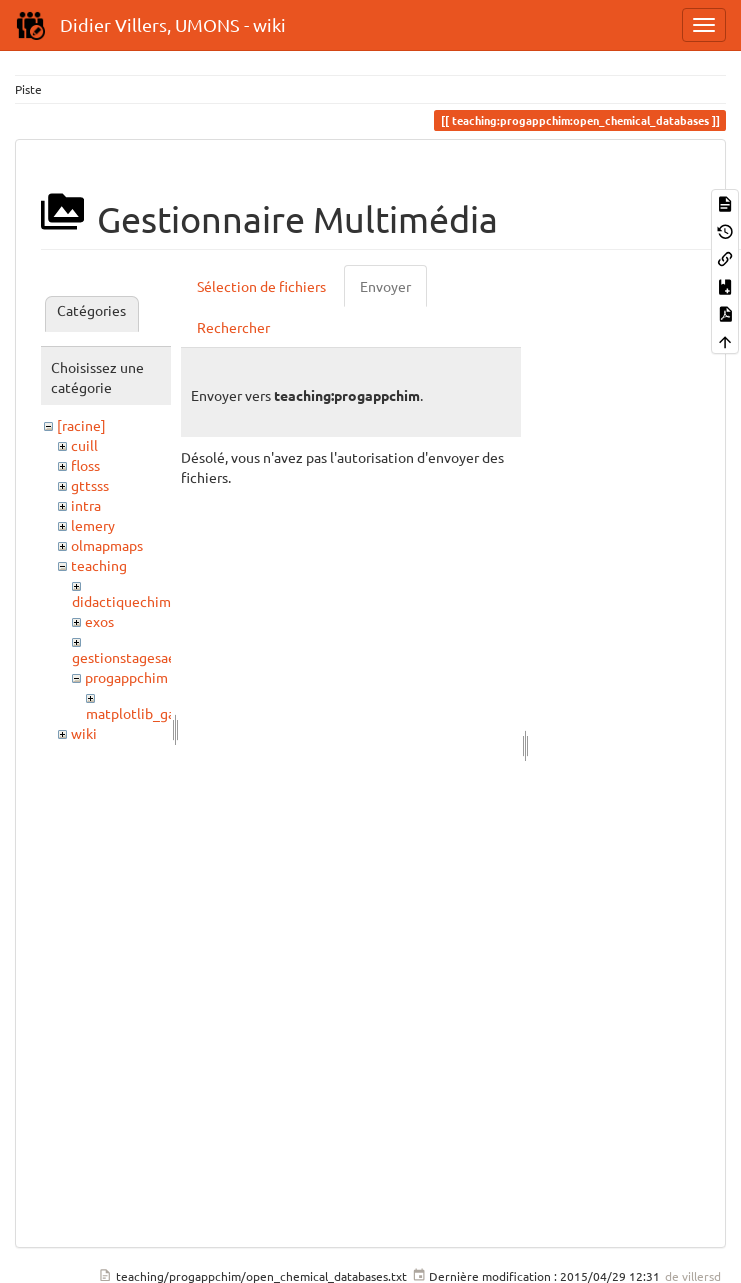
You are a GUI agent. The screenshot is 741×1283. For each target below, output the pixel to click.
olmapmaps (107, 545)
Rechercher (233, 327)
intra (86, 505)
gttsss (90, 485)
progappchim (126, 677)
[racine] (81, 425)
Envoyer (385, 286)
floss (85, 465)
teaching (99, 565)
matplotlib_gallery (144, 713)
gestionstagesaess (130, 657)
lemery (93, 525)
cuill (84, 445)
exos (99, 621)
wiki (84, 733)
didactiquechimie (127, 601)
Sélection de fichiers (261, 286)
